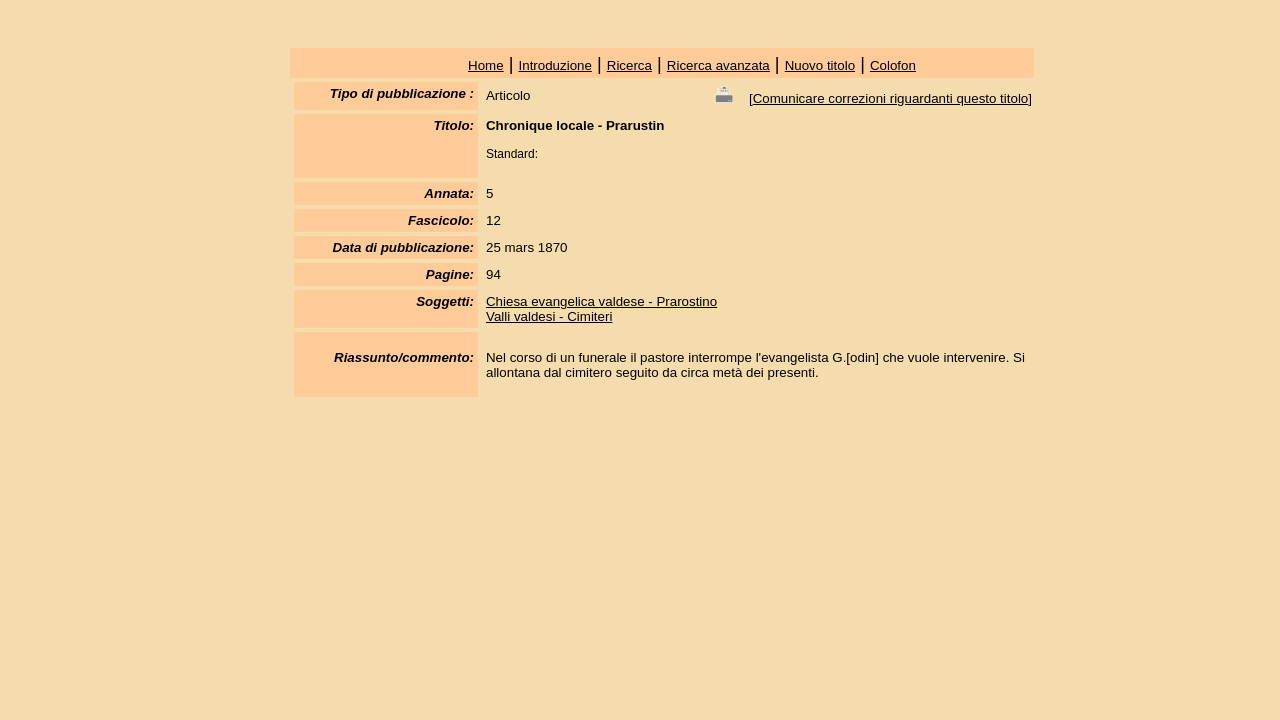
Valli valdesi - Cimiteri (549, 316)
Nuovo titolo (820, 65)
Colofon (893, 65)
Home (486, 65)
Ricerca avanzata (718, 65)
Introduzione (555, 65)
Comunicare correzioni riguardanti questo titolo (891, 98)
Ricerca (629, 65)
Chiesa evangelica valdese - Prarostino (601, 301)
